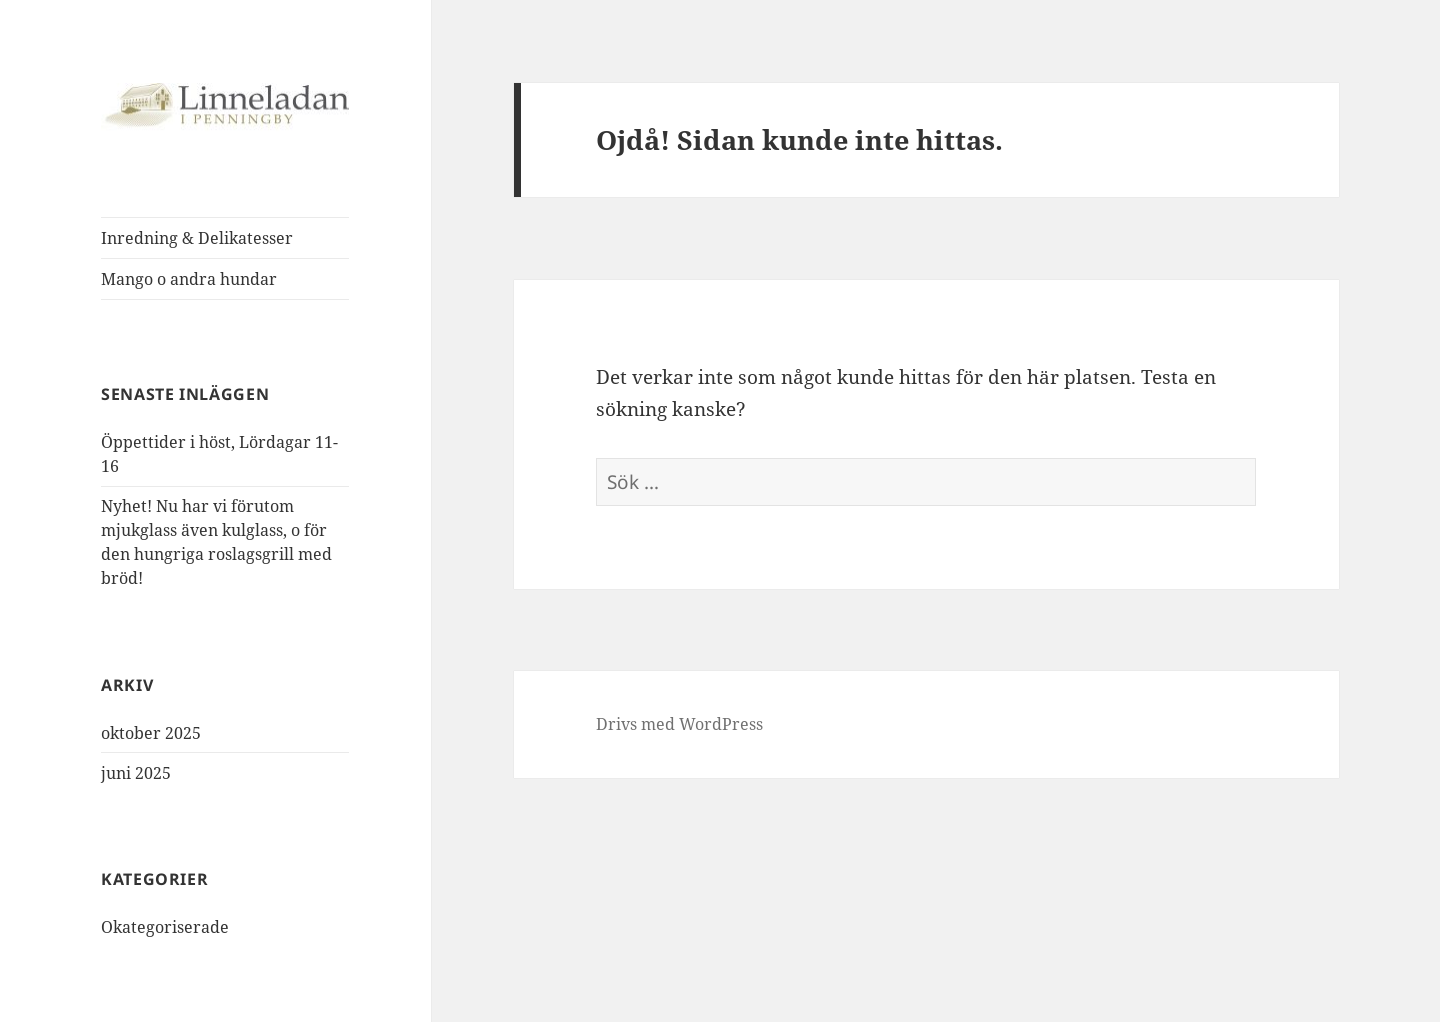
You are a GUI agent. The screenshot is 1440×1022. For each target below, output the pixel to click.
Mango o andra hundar (189, 279)
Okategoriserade (165, 927)
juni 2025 (136, 773)
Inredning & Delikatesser (197, 238)
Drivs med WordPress (679, 724)
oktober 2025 (151, 733)
